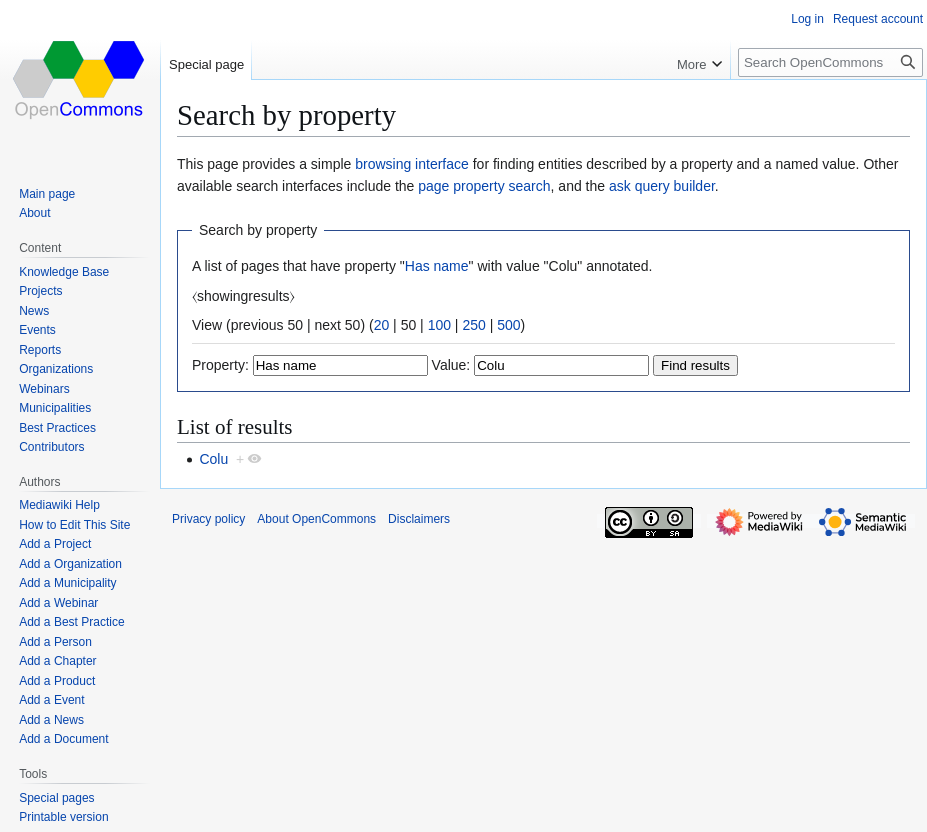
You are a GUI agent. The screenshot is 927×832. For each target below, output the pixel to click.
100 (439, 325)
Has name (437, 266)
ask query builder (662, 186)
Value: (451, 365)
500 (508, 325)
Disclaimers (419, 519)
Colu (213, 459)
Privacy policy (208, 519)
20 (382, 325)
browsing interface (412, 164)
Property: (220, 365)
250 (473, 325)
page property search (484, 186)
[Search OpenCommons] (830, 62)
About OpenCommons (316, 519)
